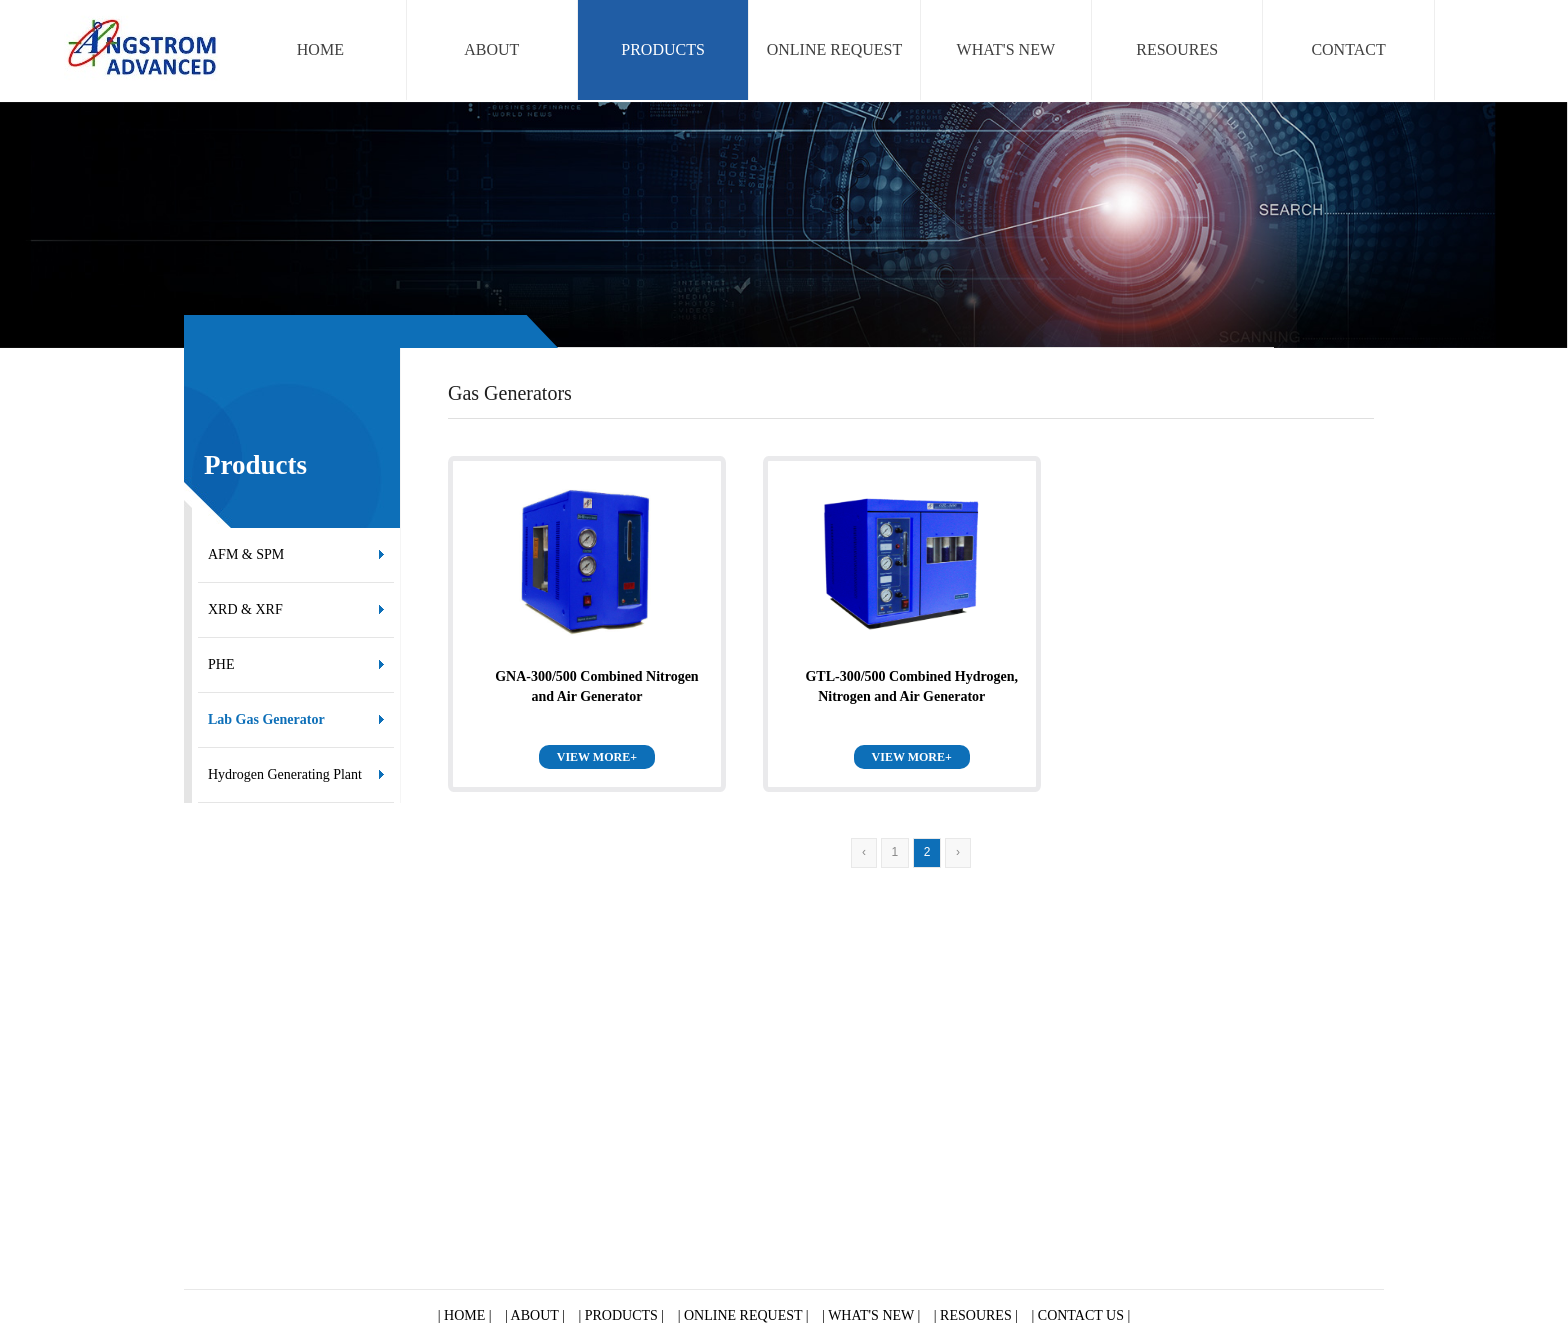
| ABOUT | (535, 1315)
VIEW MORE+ (597, 757)
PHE (221, 664)
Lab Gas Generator (266, 719)
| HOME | (465, 1315)
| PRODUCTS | (621, 1315)
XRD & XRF (245, 609)
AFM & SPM (246, 554)
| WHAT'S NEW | (871, 1315)
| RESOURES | (976, 1315)
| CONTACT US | (1081, 1315)
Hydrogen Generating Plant (285, 774)
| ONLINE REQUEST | (743, 1315)
